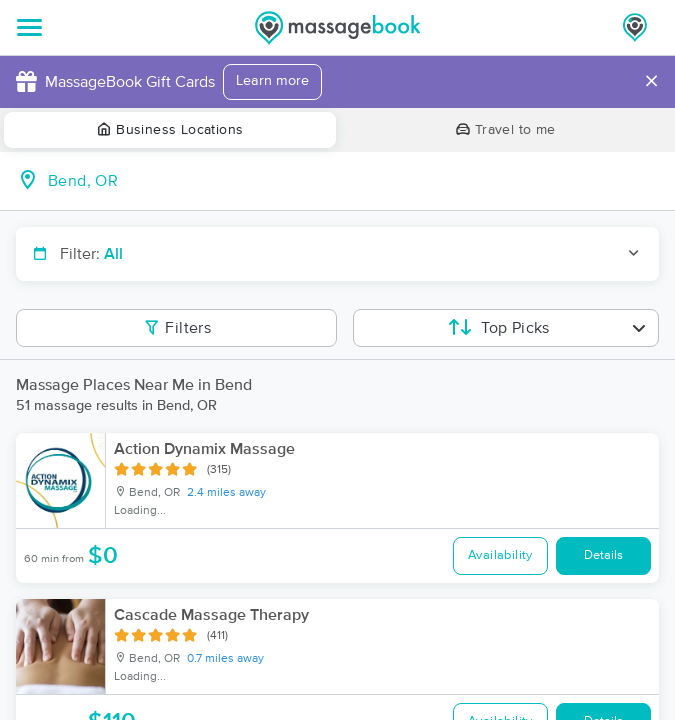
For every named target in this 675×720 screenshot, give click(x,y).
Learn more (272, 81)
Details (603, 555)
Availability (500, 555)
